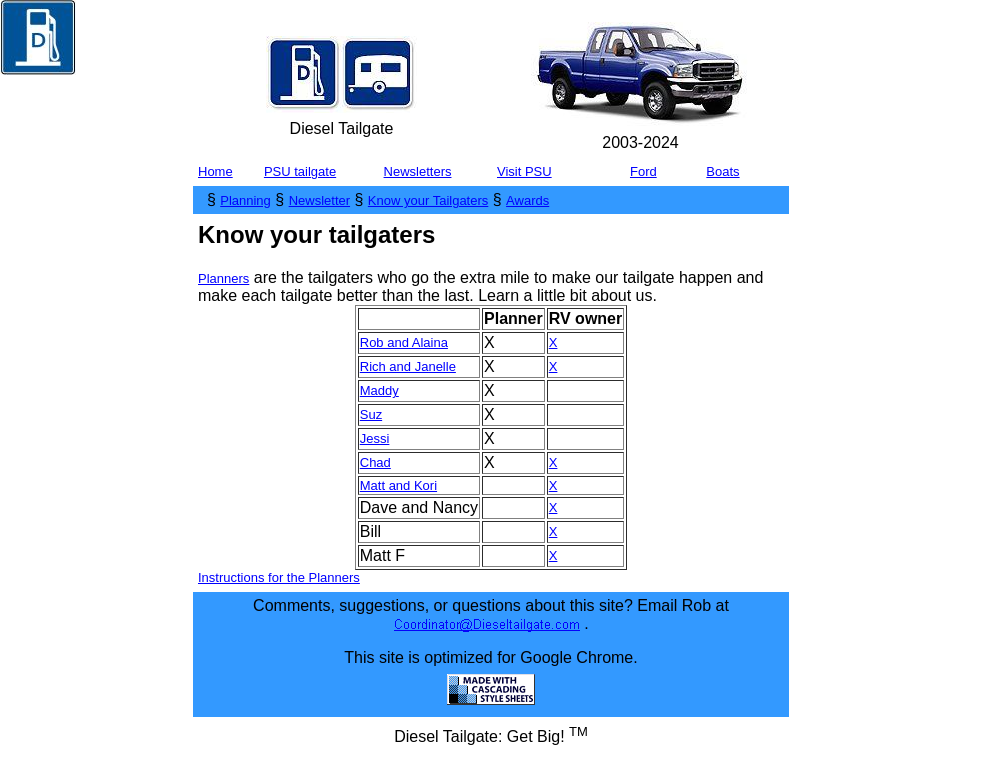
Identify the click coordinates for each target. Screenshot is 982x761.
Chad (375, 462)
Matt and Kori (398, 485)
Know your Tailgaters (428, 200)
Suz (371, 414)
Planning (245, 200)
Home (215, 171)
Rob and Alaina (404, 342)
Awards (527, 200)
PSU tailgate (300, 171)
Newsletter (319, 200)
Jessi (375, 438)
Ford (643, 171)
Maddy (379, 390)
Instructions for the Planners (279, 577)
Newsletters (418, 171)
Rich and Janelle (408, 366)
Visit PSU (524, 171)
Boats (722, 171)
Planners (223, 278)
